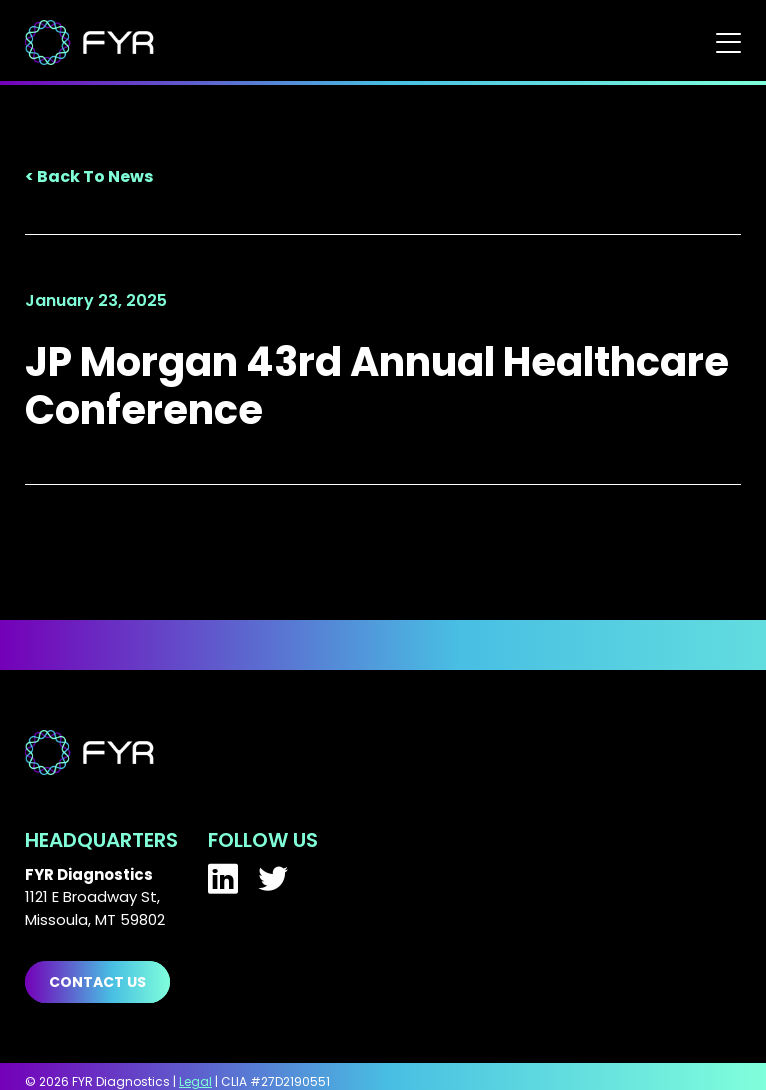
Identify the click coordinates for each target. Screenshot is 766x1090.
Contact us (97, 982)
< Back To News (89, 176)
